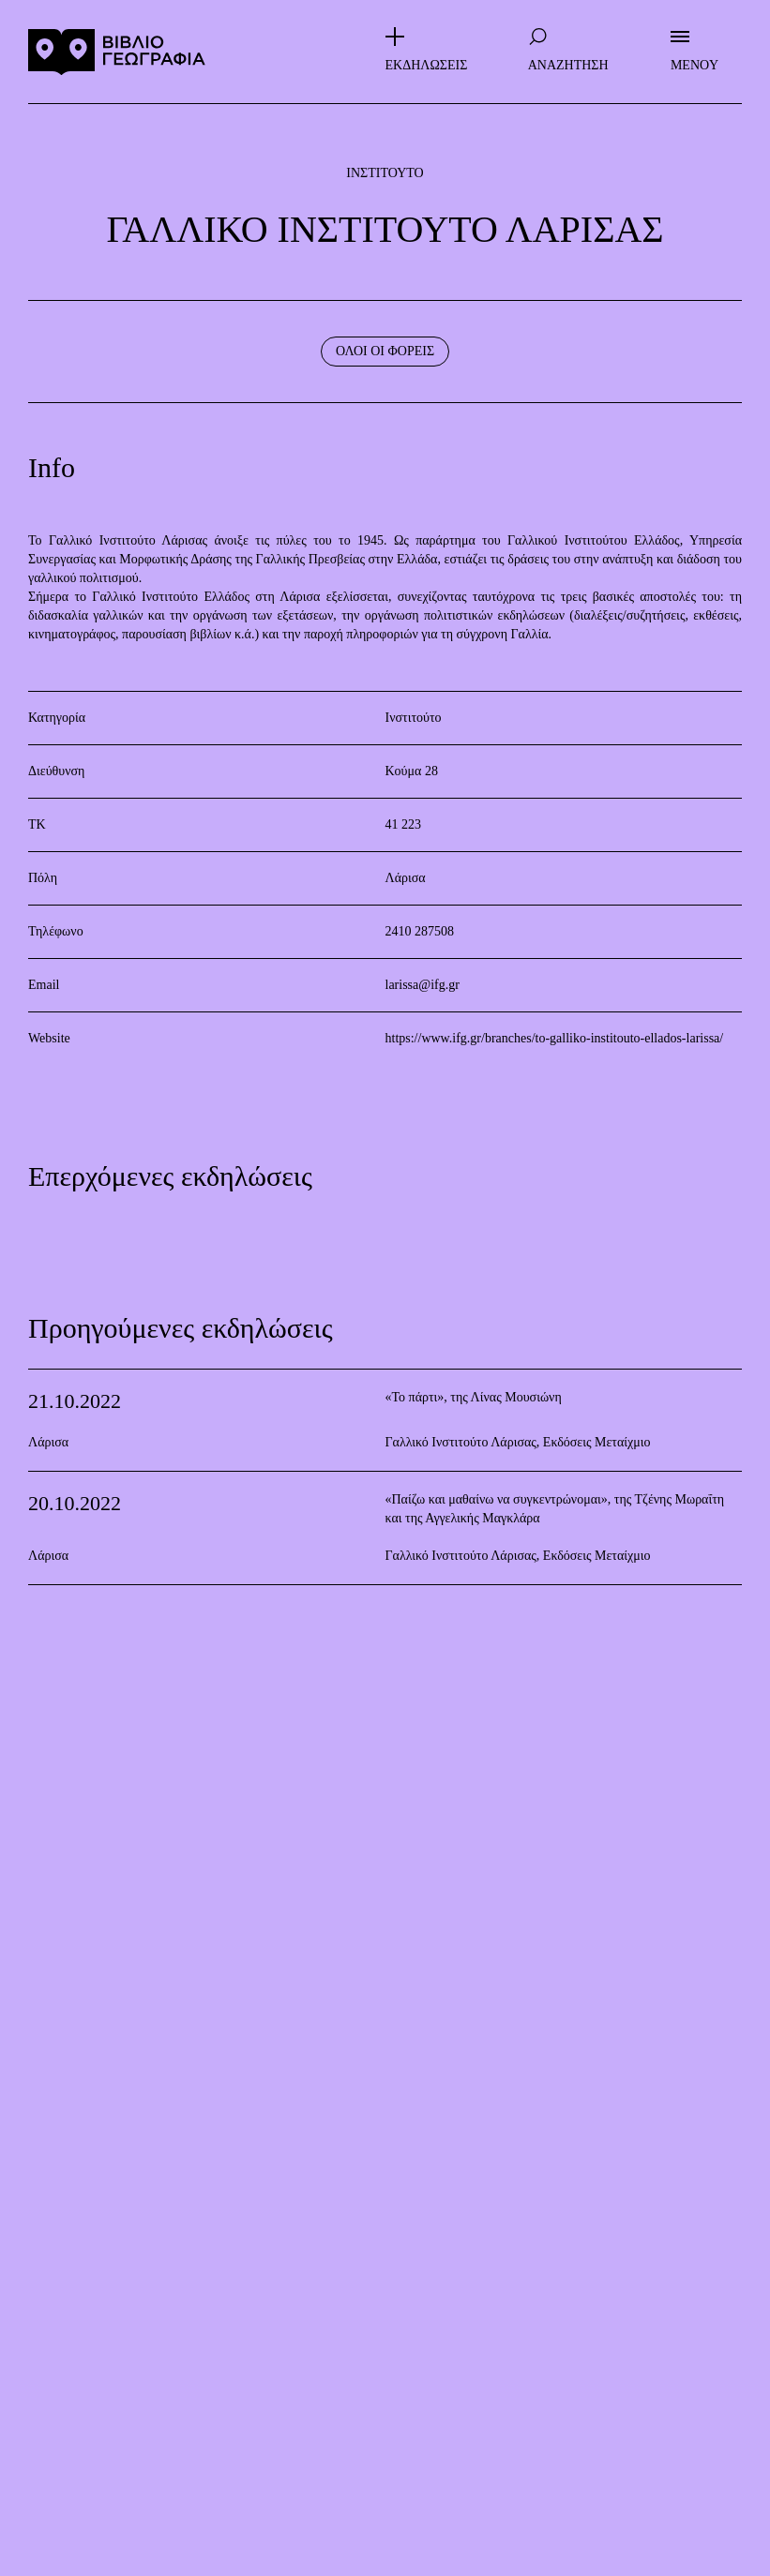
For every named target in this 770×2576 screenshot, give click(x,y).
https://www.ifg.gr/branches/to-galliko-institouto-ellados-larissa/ (554, 1038)
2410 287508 (420, 931)
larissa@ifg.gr (422, 985)
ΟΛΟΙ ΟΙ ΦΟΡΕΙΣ (385, 351)
